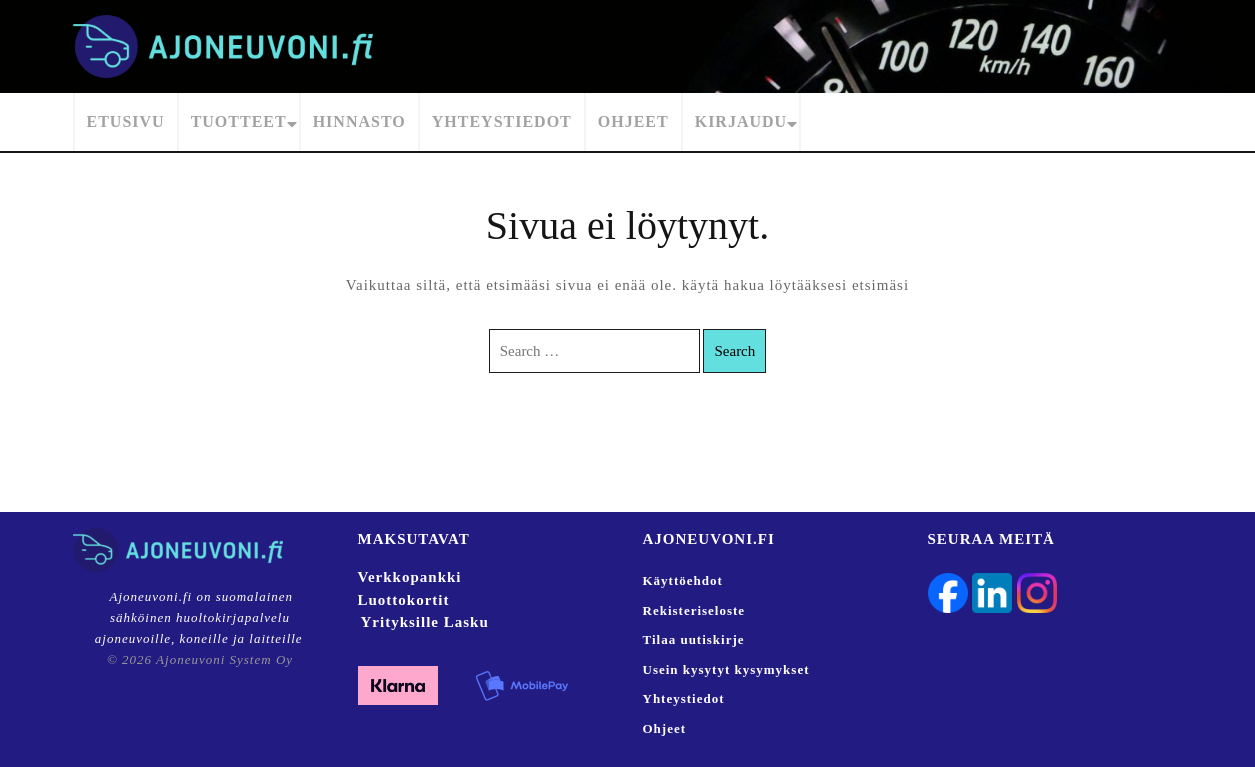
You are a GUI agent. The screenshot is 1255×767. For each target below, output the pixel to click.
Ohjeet (633, 121)
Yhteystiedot (502, 121)
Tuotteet (239, 121)
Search (734, 351)
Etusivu (126, 121)
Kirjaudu (741, 121)
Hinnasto (359, 121)
